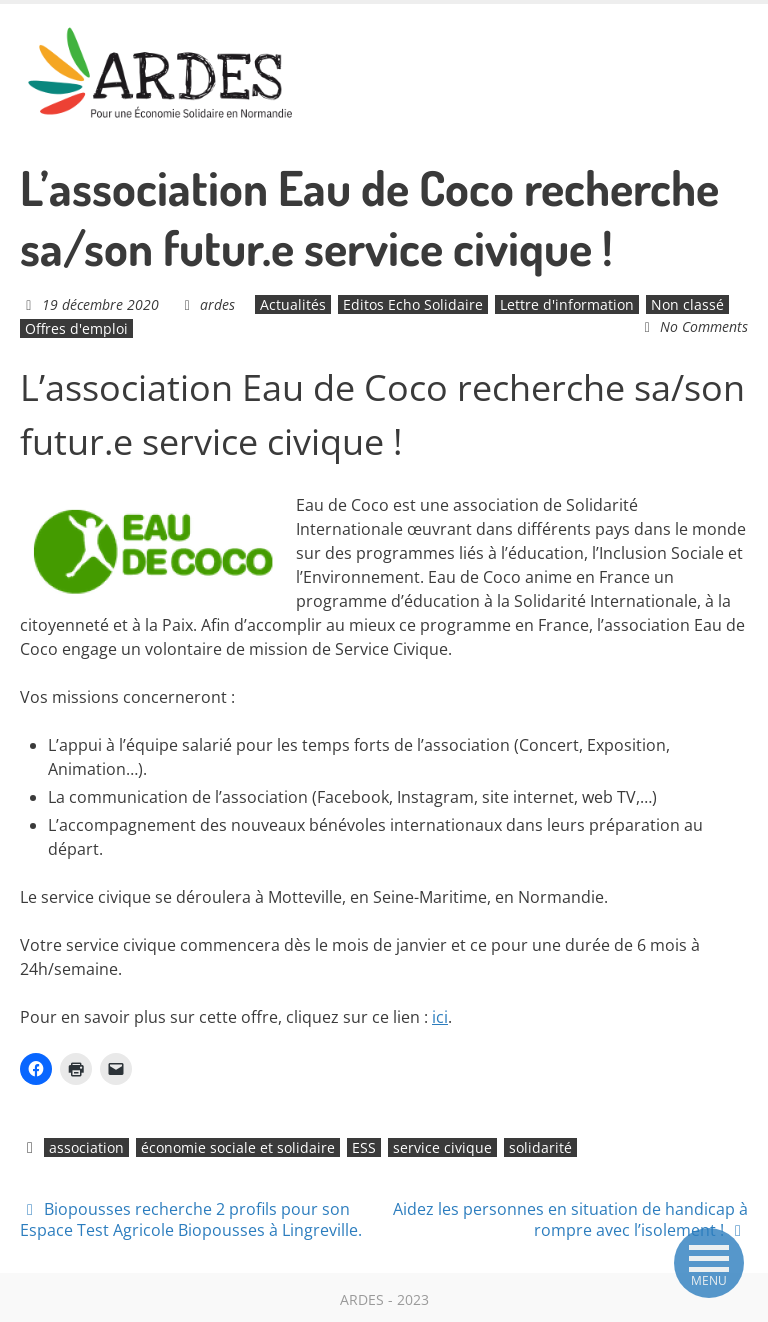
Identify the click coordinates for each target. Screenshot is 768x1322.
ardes (217, 304)
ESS (364, 1147)
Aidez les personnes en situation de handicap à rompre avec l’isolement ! (570, 1219)
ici (440, 1017)
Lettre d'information (567, 304)
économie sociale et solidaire (238, 1147)
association (86, 1147)
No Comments (704, 326)
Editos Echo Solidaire (413, 304)
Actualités (293, 304)
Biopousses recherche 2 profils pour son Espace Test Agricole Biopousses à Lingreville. (191, 1219)
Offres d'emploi (76, 328)
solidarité (540, 1147)
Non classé (687, 304)
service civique (442, 1147)
